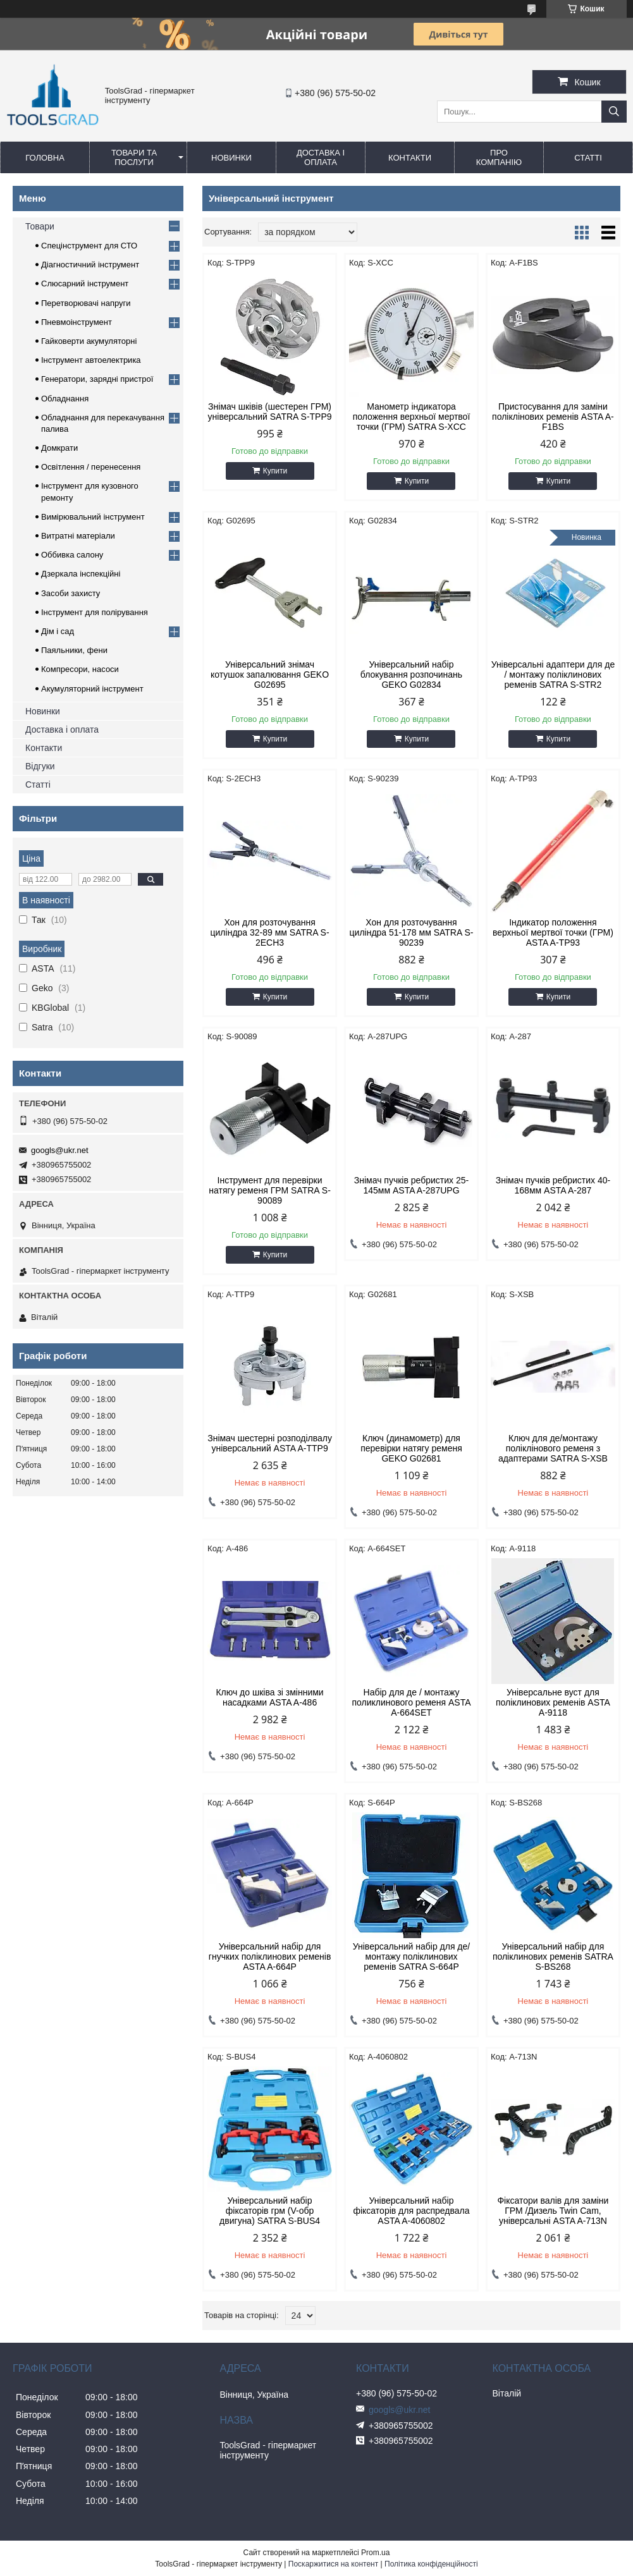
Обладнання (65, 398)
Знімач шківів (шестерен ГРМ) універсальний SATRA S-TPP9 (270, 411)
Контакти (409, 157)
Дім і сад (57, 631)
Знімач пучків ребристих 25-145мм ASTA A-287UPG (411, 1185)
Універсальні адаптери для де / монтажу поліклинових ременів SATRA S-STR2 (553, 674)
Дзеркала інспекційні (80, 573)
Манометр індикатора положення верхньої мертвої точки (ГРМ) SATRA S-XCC (411, 416)
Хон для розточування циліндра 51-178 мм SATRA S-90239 (412, 932)
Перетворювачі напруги (86, 303)
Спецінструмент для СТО (89, 245)
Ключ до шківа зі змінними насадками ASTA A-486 (269, 1697)
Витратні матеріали (78, 535)
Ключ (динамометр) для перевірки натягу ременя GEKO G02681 (411, 1448)
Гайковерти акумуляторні (89, 341)
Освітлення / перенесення (90, 467)
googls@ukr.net (60, 1150)
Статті (588, 157)
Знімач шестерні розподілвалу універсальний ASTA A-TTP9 (269, 1443)
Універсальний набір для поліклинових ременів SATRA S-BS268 (553, 1956)
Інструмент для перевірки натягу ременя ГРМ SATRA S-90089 (269, 1190)
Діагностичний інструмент (90, 264)
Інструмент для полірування (94, 612)
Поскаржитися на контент (333, 2564)
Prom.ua (375, 2552)
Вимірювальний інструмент (93, 517)
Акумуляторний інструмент (92, 688)
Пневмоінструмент (76, 322)
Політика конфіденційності (431, 2564)
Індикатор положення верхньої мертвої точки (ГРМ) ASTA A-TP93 (553, 932)
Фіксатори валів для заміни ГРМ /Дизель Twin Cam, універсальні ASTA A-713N (552, 2210)
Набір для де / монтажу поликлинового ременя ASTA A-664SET (411, 1702)
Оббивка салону (72, 554)
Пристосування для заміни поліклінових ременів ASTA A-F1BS (553, 416)
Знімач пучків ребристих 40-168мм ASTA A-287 (553, 1185)
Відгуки (40, 766)
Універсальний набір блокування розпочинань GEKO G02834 (411, 674)
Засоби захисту (70, 593)
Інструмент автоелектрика (91, 360)
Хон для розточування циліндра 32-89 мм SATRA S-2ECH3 (270, 932)
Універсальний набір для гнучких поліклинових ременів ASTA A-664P (270, 1956)
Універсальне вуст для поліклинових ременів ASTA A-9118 (553, 1702)
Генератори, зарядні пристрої (97, 379)
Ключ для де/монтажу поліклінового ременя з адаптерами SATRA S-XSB (553, 1448)
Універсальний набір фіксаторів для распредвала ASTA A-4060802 (411, 2210)
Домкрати (59, 448)
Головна (45, 157)
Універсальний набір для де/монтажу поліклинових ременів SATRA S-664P (411, 1956)
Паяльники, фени (74, 650)
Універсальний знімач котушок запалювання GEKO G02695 (270, 674)
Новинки (231, 157)
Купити (275, 471)
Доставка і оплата (321, 157)
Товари (39, 226)
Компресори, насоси (80, 669)
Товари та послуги (134, 157)
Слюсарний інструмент (84, 283)
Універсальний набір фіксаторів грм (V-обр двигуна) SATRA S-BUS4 (269, 2210)
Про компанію (499, 157)
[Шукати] (614, 112)
